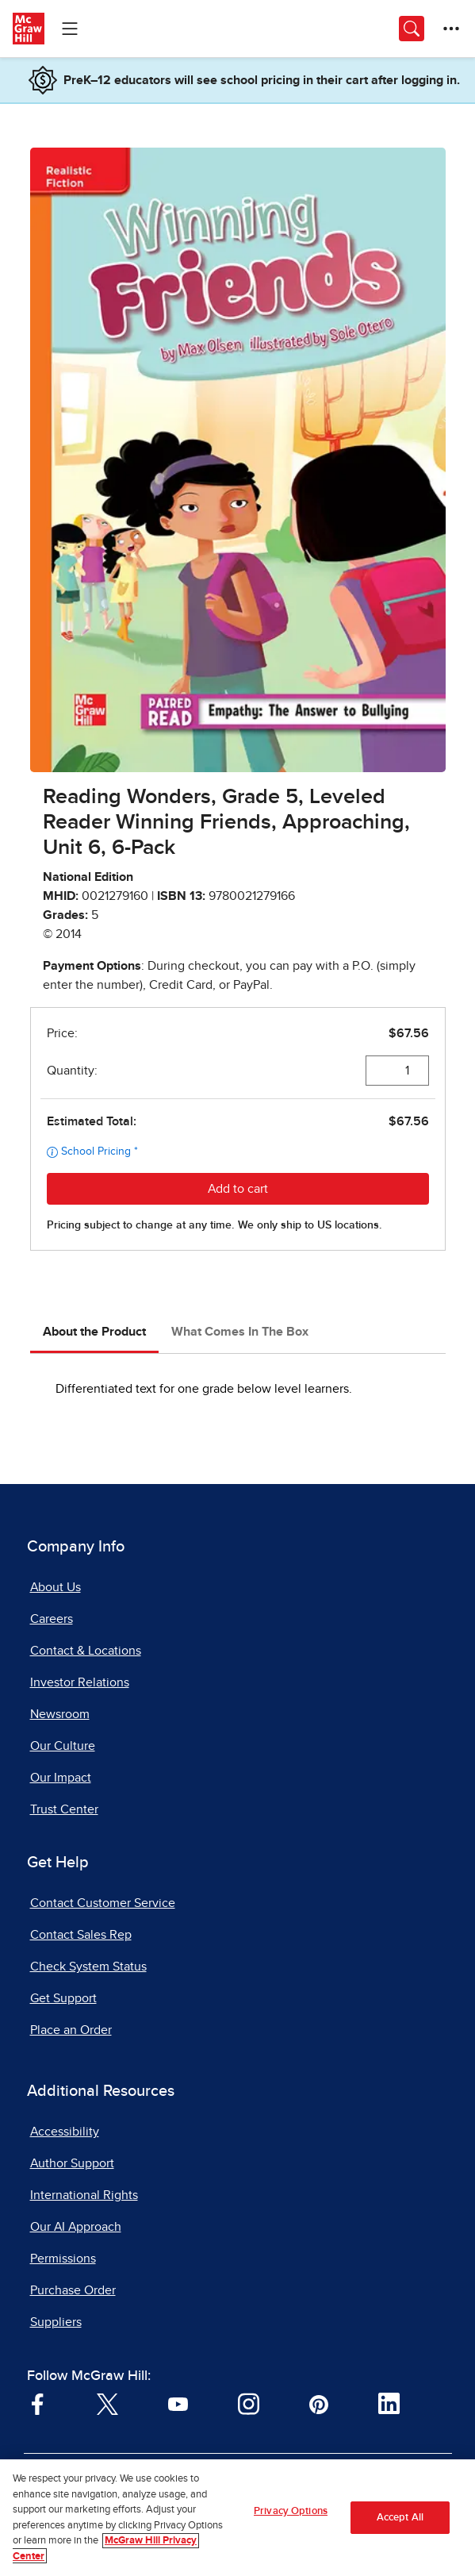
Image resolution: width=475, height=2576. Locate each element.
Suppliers (56, 2322)
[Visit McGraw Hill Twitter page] (107, 2403)
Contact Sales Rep (81, 1934)
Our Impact (60, 1777)
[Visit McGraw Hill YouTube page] (178, 2403)
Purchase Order (73, 2290)
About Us (55, 1587)
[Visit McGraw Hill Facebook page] (37, 2403)
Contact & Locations (85, 1650)
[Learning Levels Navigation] (69, 28)
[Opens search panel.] (411, 28)
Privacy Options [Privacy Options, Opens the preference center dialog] (291, 2519)
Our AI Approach (75, 2226)
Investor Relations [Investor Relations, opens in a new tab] (79, 1682)
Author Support (72, 2163)
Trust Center (64, 1809)
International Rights (84, 2195)
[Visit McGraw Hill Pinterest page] (318, 2403)
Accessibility (64, 2131)
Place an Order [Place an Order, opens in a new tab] (71, 2030)
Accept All (400, 2525)
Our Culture (62, 1746)
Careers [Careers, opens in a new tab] (51, 1619)
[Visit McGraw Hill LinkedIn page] (389, 2403)
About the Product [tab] (94, 1331)
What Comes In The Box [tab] (239, 1331)
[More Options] (451, 28)
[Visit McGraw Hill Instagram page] (248, 2403)
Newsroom (60, 1714)
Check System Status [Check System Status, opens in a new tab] (88, 1966)
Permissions (63, 2258)
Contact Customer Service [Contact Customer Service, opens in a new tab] (102, 1903)
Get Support (63, 1998)
